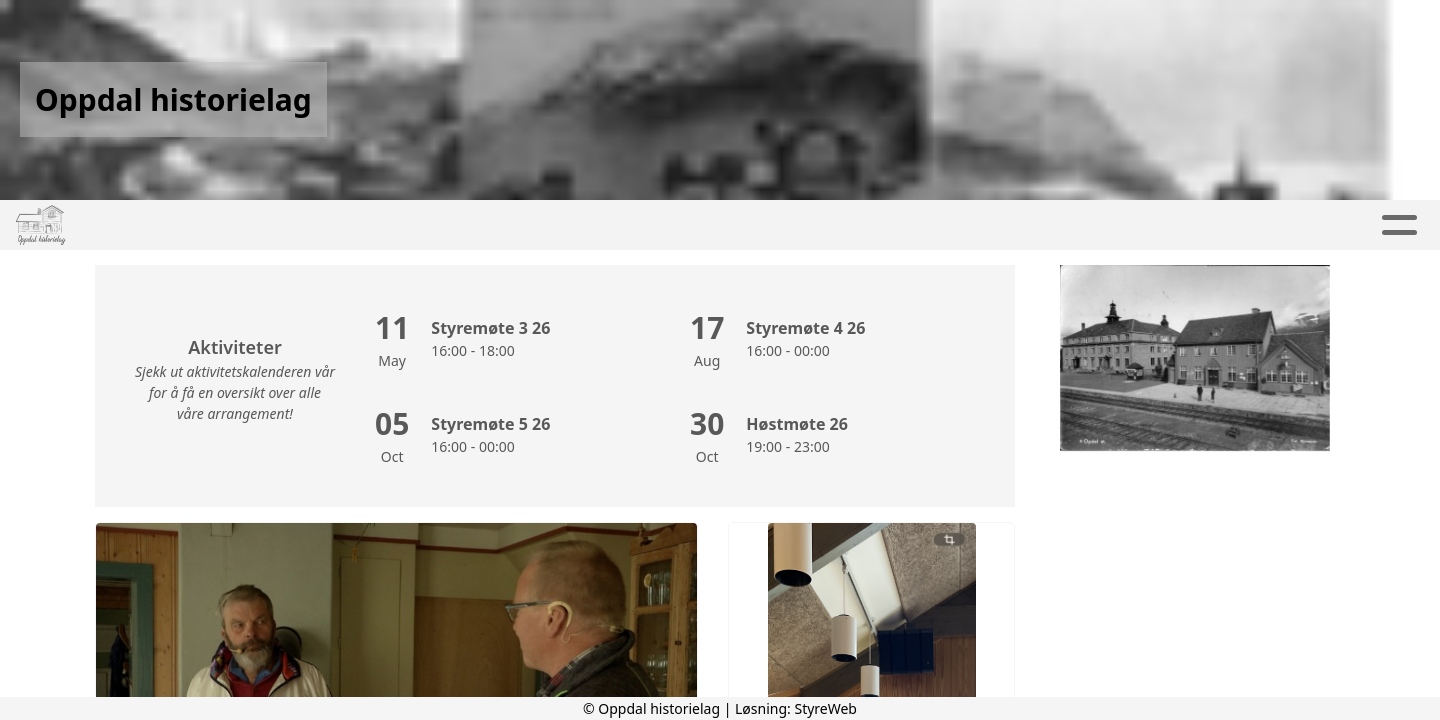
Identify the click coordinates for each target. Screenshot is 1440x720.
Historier (1189, 225)
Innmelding (1056, 225)
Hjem (272, 225)
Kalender (560, 225)
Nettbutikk (927, 225)
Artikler (359, 225)
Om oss (684, 225)
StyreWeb (825, 708)
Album (452, 225)
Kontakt (803, 225)
